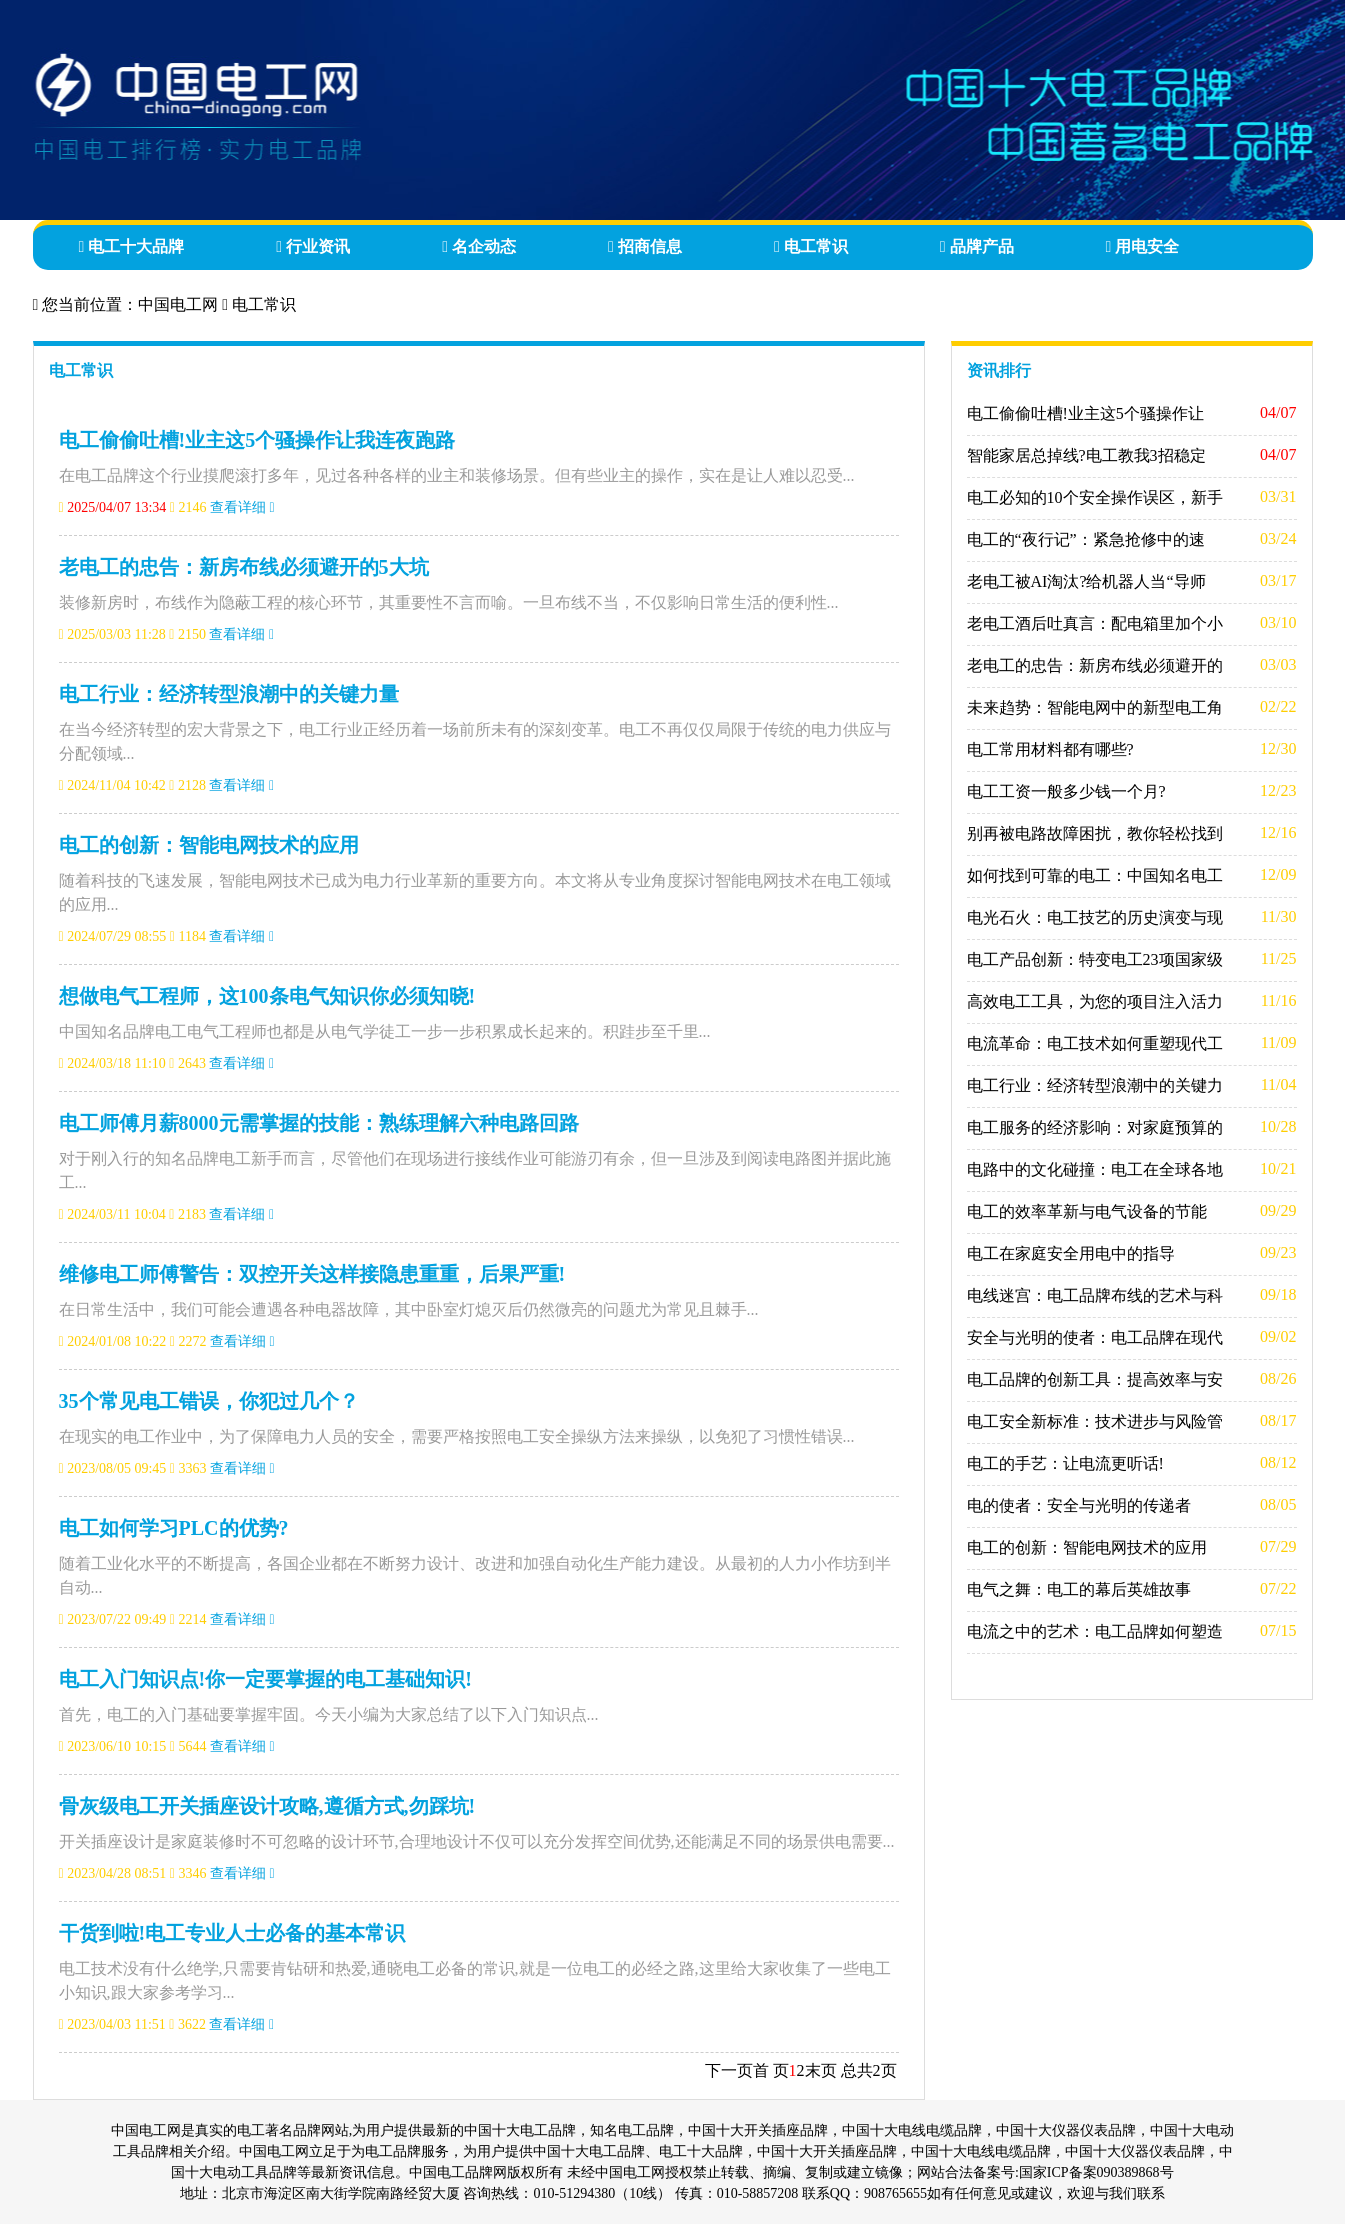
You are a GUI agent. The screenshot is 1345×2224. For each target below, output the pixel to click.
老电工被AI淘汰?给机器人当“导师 (1086, 581)
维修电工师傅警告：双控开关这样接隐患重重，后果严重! (312, 1274)
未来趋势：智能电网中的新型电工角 (1095, 707)
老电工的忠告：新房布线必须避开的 (1095, 665)
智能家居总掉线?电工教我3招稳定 (1086, 455)
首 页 (771, 2070)
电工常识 (811, 246)
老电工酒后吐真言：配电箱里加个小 (1095, 623)
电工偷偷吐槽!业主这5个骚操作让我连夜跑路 (257, 440)
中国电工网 (178, 304)
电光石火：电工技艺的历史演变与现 (1095, 917)
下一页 (729, 2070)
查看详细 (242, 507)
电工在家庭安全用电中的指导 (1071, 1253)
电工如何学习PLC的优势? (174, 1528)
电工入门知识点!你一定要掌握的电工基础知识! (265, 1679)
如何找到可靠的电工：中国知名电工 (1095, 875)
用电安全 (1143, 246)
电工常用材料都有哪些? (1050, 749)
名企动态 (479, 246)
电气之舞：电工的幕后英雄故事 (1079, 1589)
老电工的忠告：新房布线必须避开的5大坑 (244, 567)
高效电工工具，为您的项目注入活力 (1095, 1001)
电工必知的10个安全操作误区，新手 (1095, 497)
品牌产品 (977, 246)
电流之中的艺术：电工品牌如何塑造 (1095, 1631)
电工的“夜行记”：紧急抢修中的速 (1086, 539)
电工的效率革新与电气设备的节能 (1087, 1211)
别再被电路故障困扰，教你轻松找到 (1095, 833)
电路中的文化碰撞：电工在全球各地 (1095, 1169)
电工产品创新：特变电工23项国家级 (1095, 959)
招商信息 (645, 246)
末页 (821, 2070)
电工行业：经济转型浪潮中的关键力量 (229, 694)
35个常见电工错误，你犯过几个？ (209, 1401)
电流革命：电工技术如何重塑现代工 (1095, 1043)
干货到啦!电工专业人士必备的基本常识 (232, 1933)
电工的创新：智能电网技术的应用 (209, 845)
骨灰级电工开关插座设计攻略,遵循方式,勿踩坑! (267, 1806)
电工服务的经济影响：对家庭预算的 (1095, 1127)
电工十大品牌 (132, 246)
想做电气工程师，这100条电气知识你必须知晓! (267, 996)
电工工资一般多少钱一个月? (1066, 791)
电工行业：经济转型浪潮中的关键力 (1095, 1085)
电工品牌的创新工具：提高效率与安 (1095, 1379)
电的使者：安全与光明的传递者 (1079, 1505)
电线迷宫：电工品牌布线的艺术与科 (1095, 1295)
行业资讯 (313, 246)
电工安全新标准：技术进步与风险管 (1095, 1421)
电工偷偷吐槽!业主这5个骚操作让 (1085, 413)
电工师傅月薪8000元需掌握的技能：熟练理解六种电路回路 (319, 1123)
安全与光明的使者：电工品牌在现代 (1095, 1337)
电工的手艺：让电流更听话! (1065, 1463)
